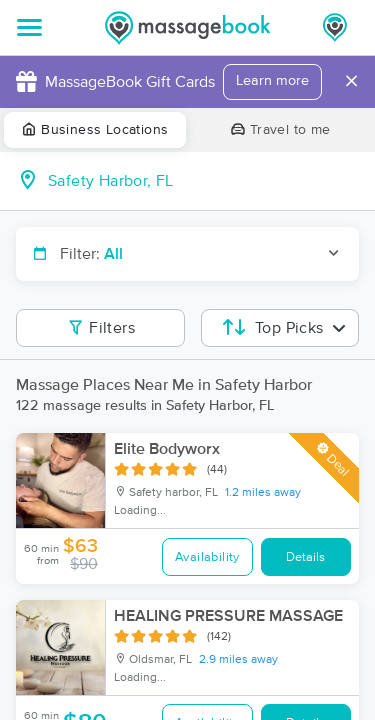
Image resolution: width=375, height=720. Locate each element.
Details (305, 557)
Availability (207, 557)
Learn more (272, 81)
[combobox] (203, 181)
